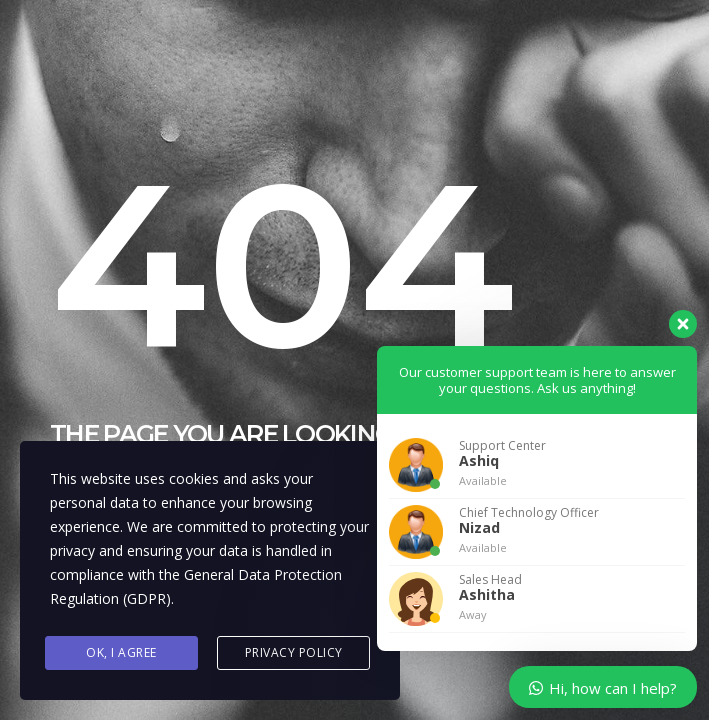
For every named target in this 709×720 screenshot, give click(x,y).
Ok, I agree (121, 652)
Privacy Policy (294, 652)
